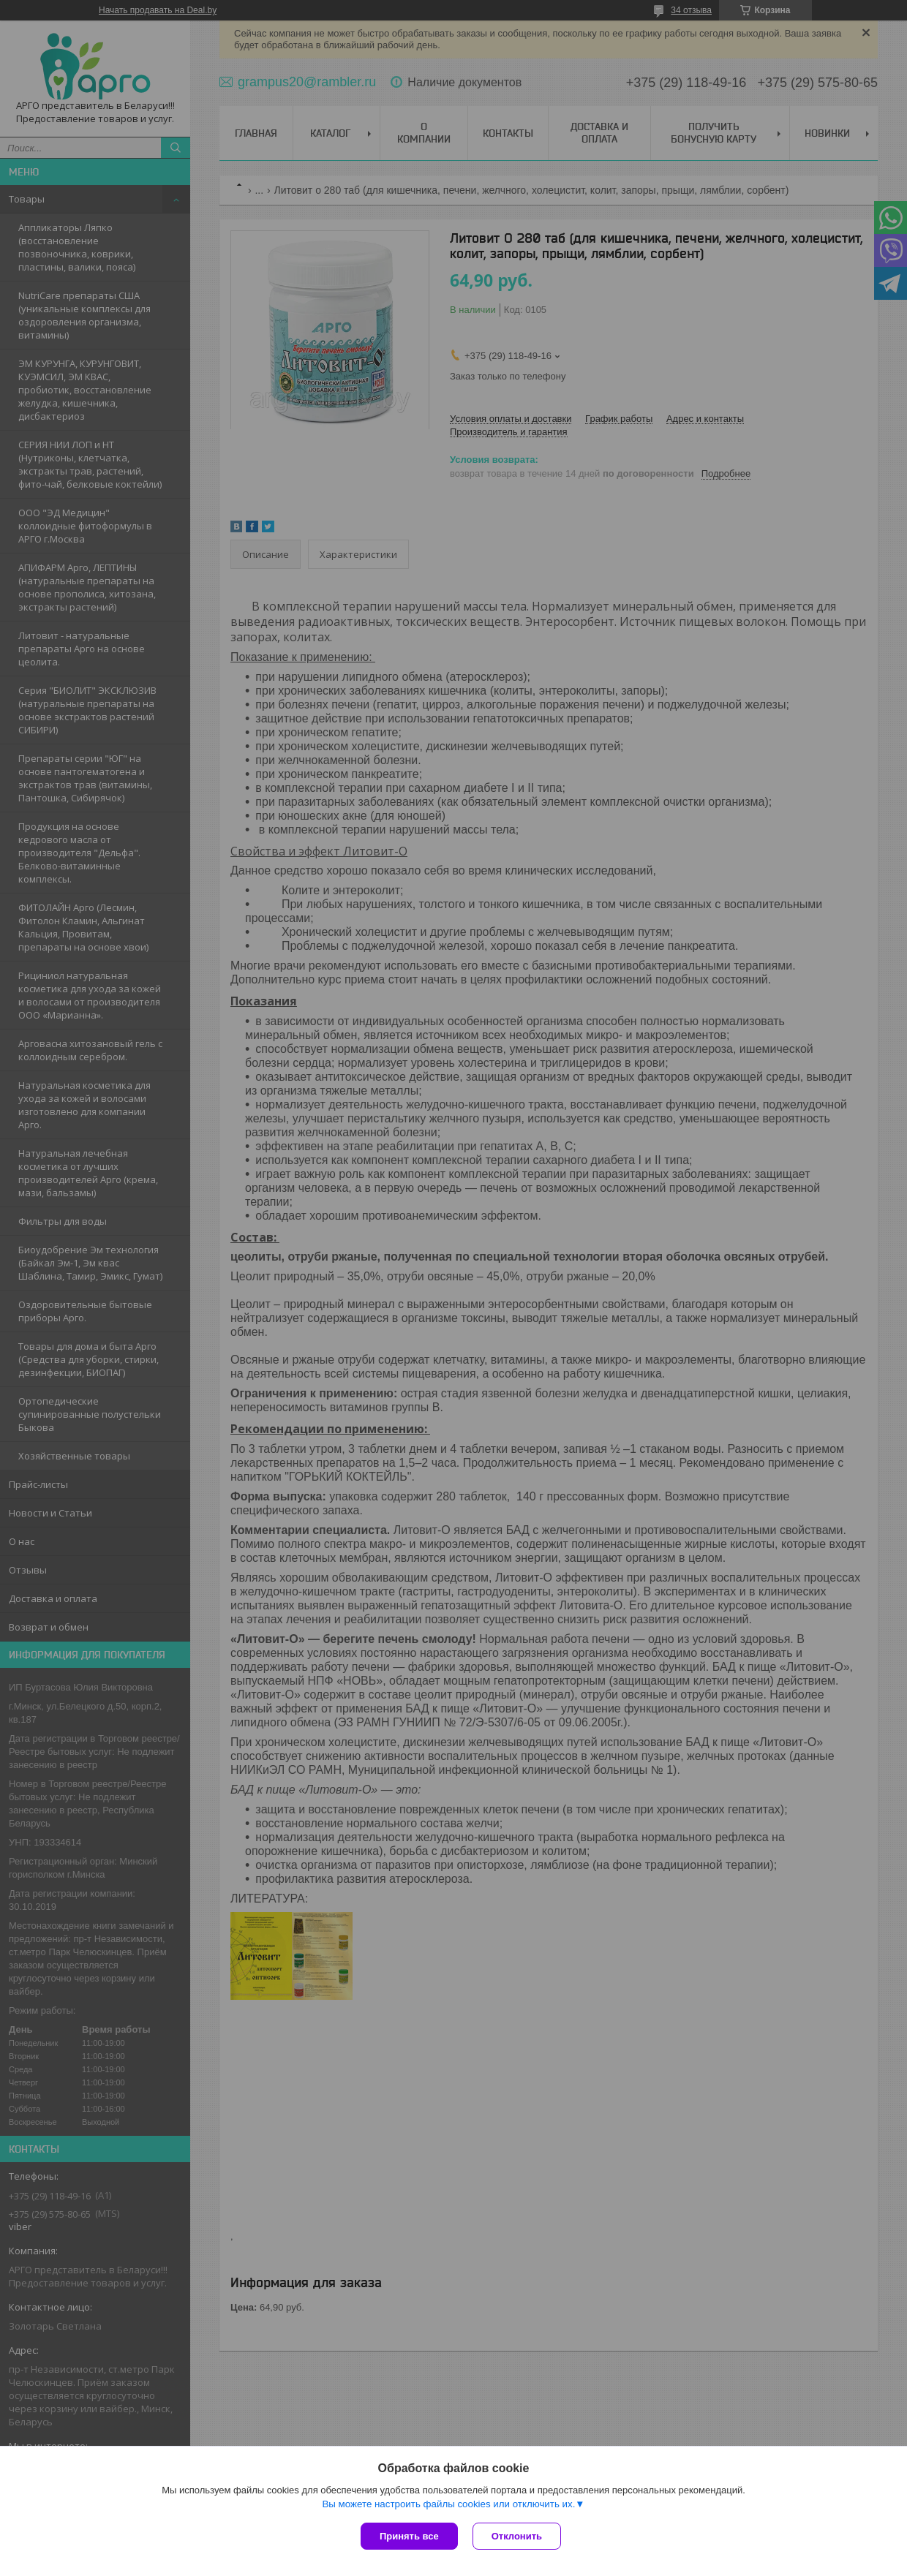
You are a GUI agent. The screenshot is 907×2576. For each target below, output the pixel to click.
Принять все (409, 2536)
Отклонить (517, 2536)
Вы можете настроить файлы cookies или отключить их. (448, 2503)
